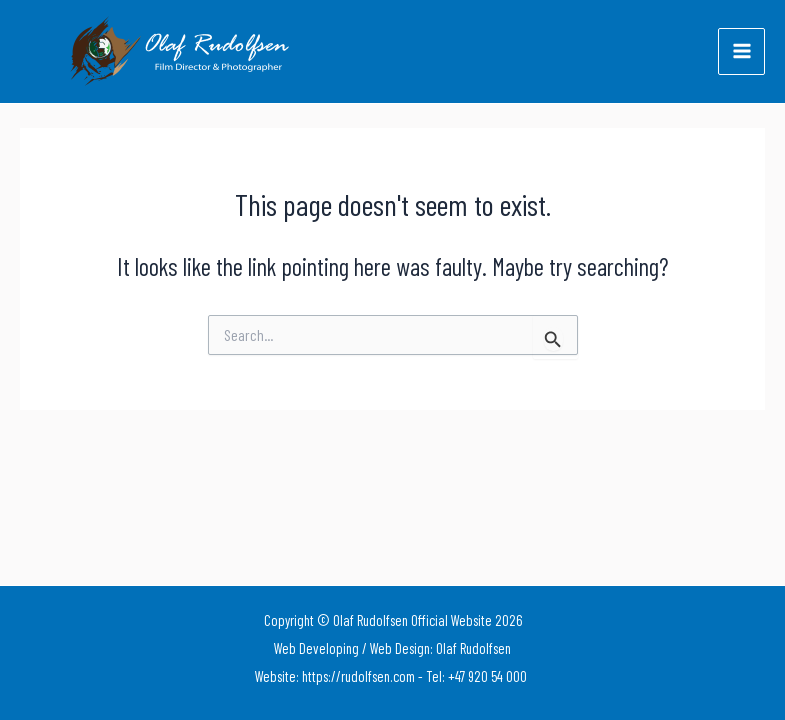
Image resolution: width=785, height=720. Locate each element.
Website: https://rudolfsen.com (335, 676)
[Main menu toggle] (741, 51)
